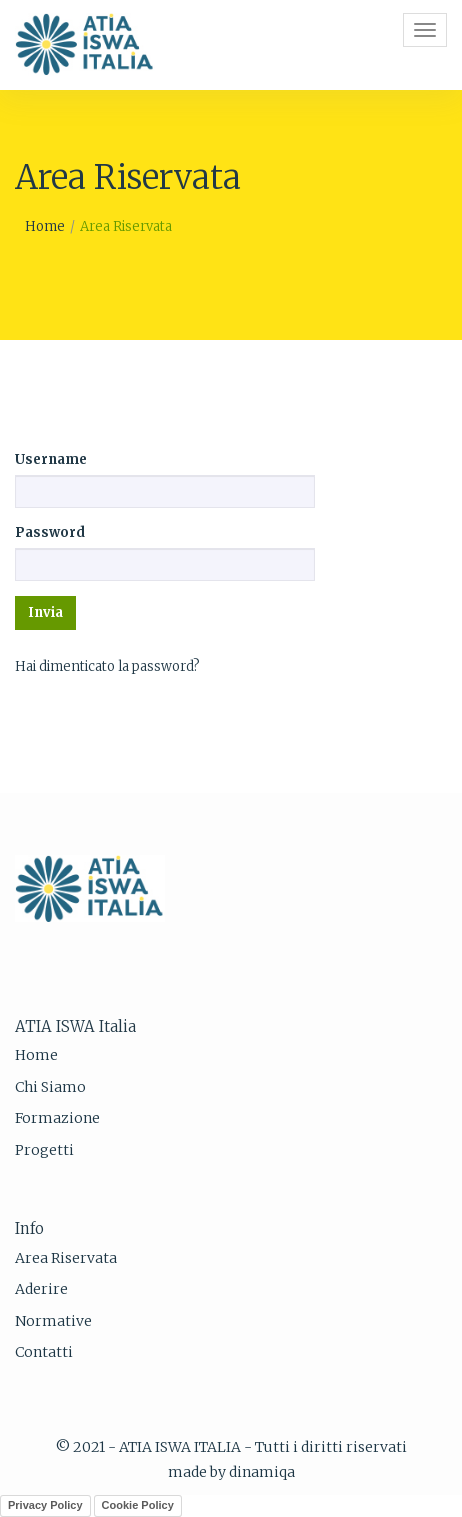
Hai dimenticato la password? (107, 666)
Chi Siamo (50, 1087)
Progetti (44, 1150)
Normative (53, 1321)
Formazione (57, 1118)
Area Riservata (66, 1258)
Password (50, 532)
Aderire (41, 1289)
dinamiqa (262, 1472)
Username (51, 459)
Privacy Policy (45, 1505)
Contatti (44, 1352)
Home (45, 226)
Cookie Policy (138, 1505)
